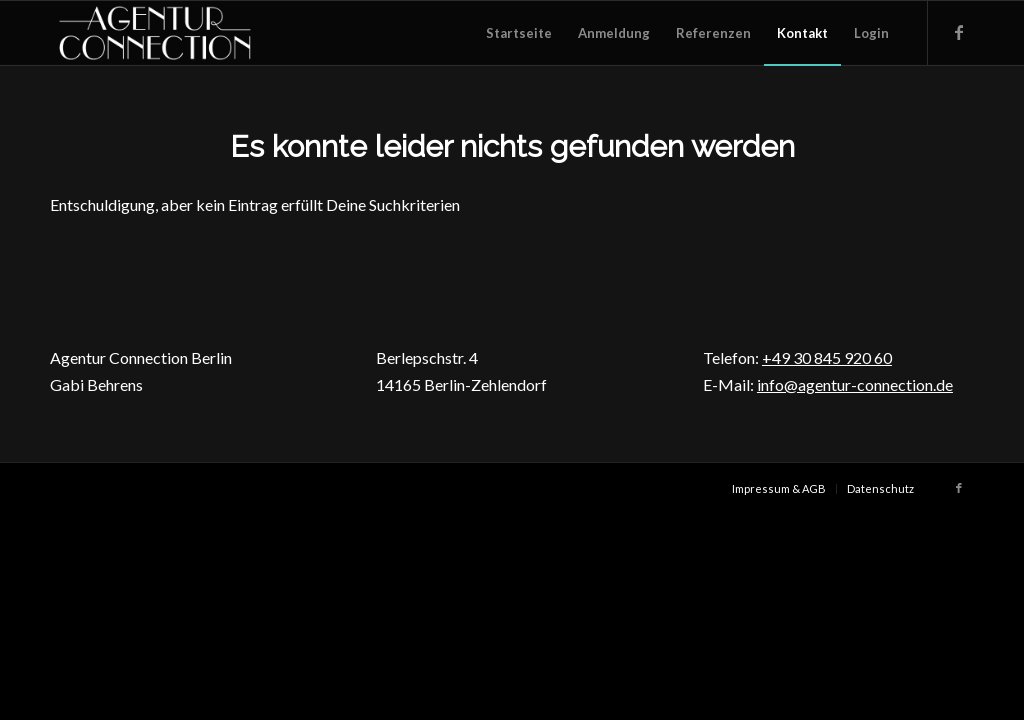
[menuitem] (519, 33)
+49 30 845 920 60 (827, 357)
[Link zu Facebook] (959, 32)
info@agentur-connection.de (855, 384)
